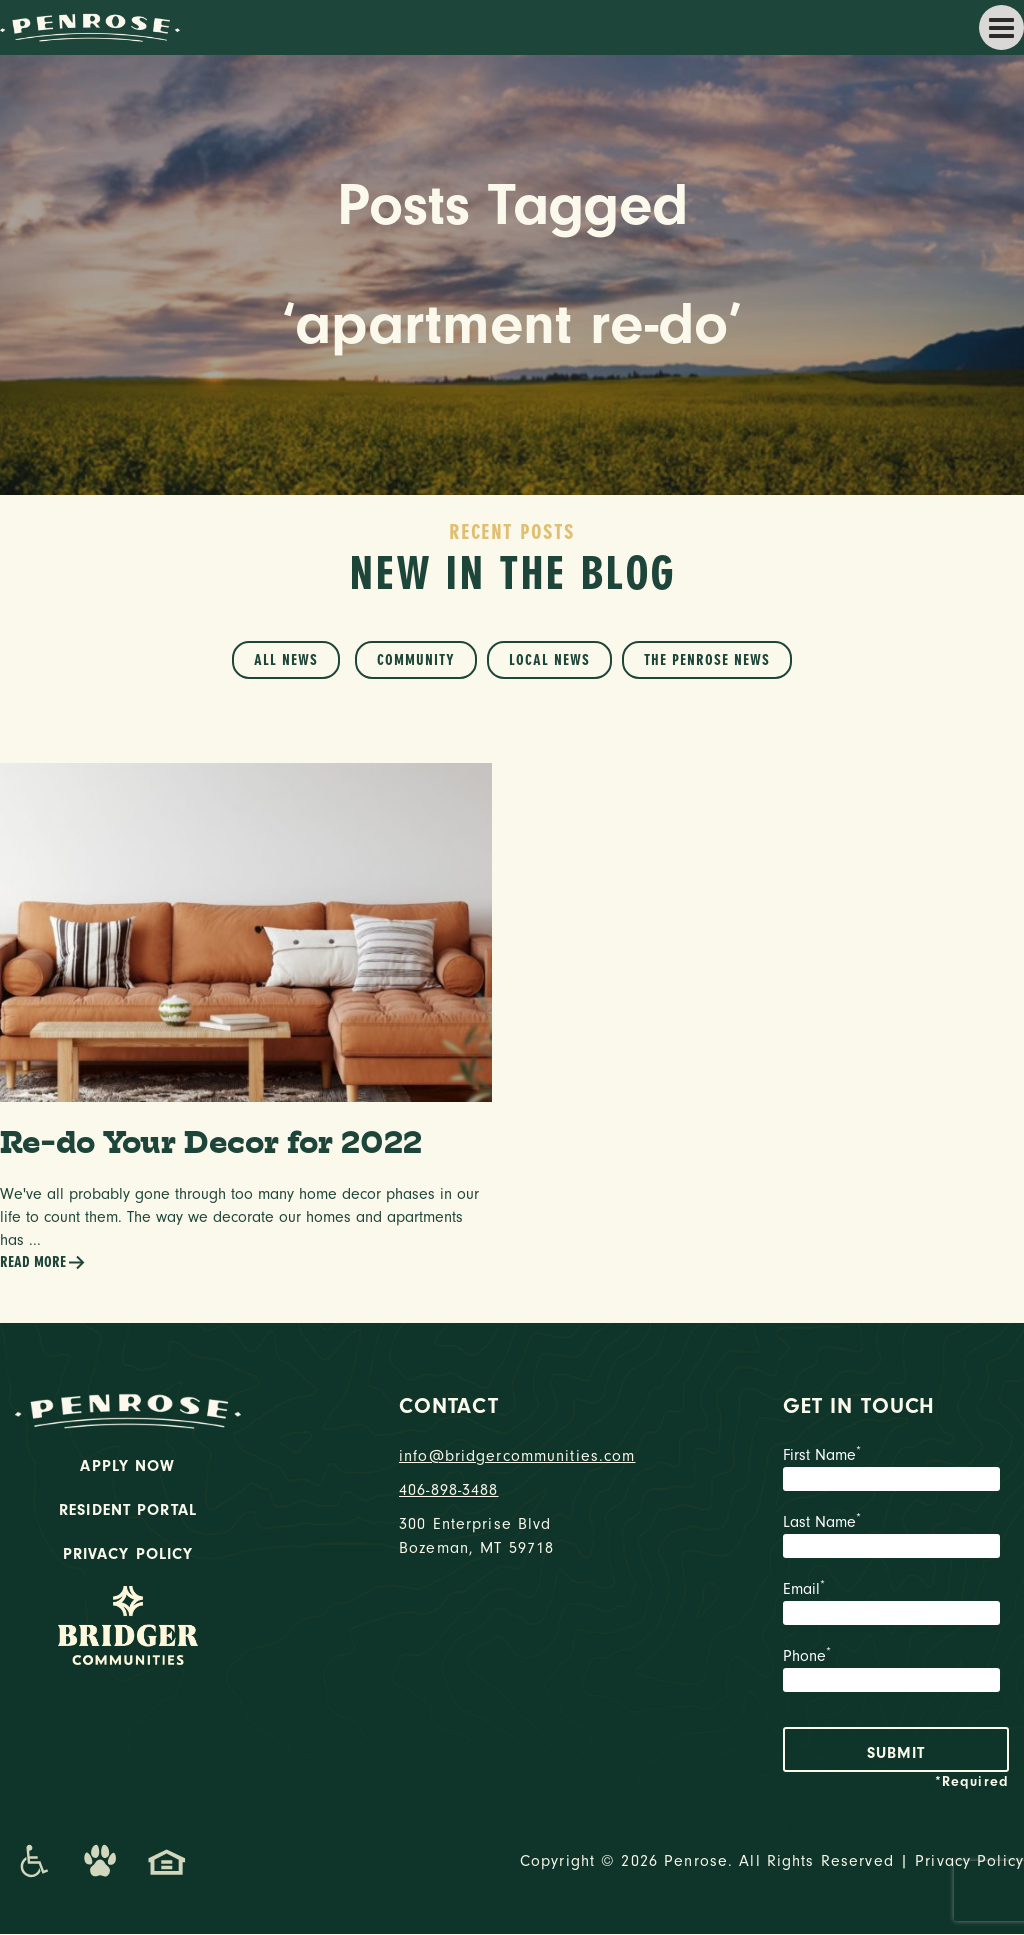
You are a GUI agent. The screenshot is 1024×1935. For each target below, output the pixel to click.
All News (286, 660)
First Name (896, 1472)
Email (896, 1606)
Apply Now (127, 1467)
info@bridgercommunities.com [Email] (512, 1457)
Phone (896, 1673)
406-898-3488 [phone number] (449, 1491)
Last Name (896, 1539)
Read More (43, 1263)
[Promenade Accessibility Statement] (33, 1862)
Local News (549, 660)
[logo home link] (90, 26)
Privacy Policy (128, 1555)
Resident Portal (128, 1511)
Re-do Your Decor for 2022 (214, 1142)
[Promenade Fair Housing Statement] (167, 1862)
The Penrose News (707, 660)
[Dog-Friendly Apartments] (100, 1862)
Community (416, 660)
